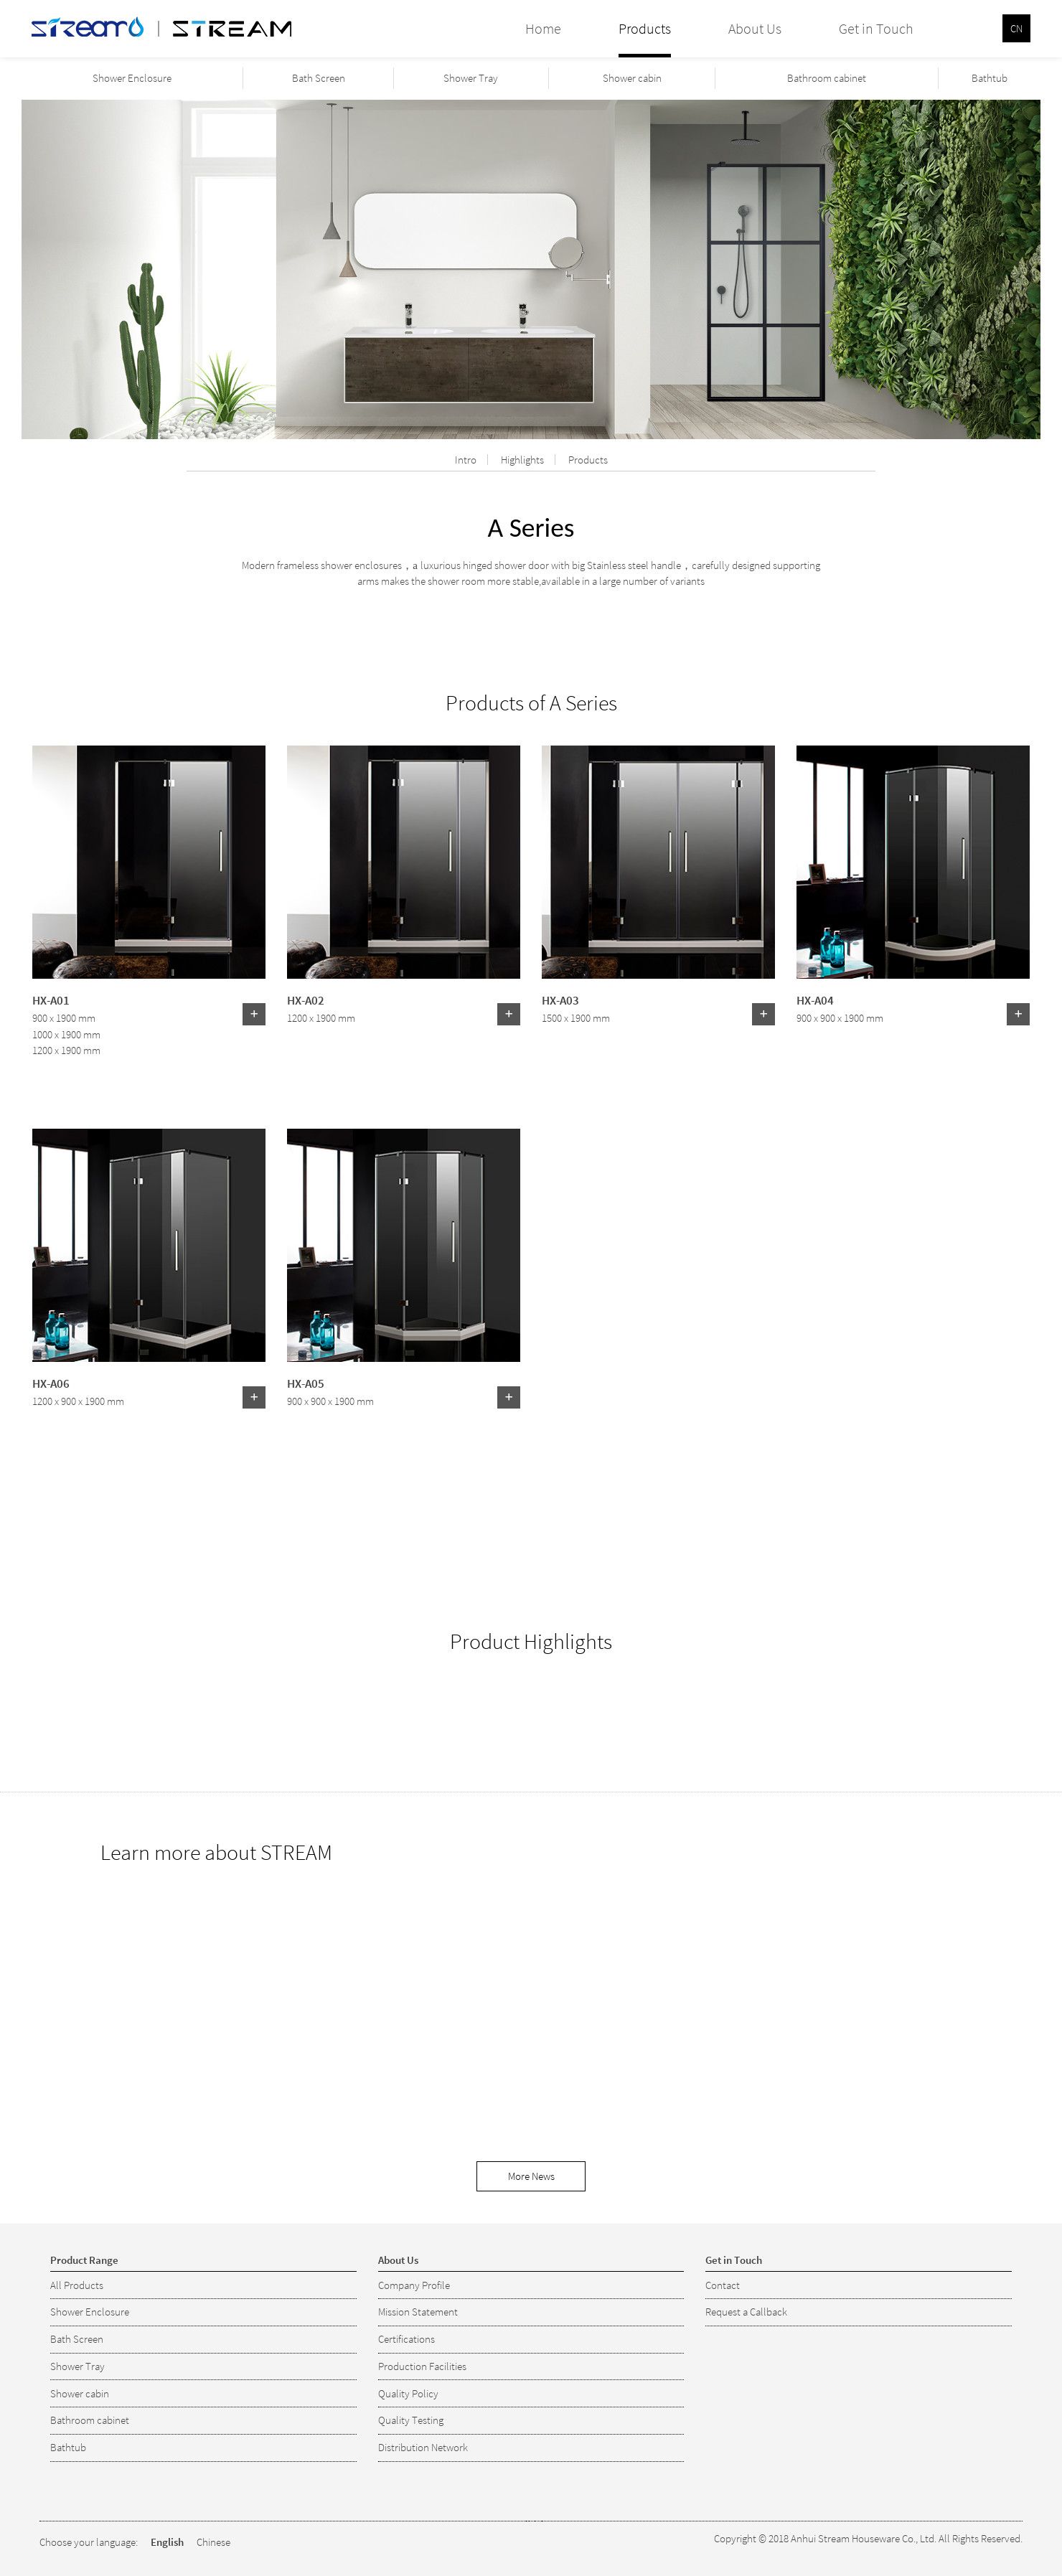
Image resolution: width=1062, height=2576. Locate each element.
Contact (722, 2285)
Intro (465, 459)
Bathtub (989, 78)
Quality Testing (410, 2420)
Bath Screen (318, 78)
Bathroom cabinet (826, 78)
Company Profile (414, 2285)
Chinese (213, 2542)
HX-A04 (815, 999)
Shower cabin (632, 78)
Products (588, 459)
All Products (76, 2285)
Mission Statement (418, 2311)
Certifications (406, 2339)
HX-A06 (51, 1383)
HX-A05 (305, 1383)
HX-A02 (305, 999)
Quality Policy (408, 2393)
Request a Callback (746, 2311)
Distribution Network (423, 2447)
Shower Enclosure (132, 78)
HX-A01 (51, 999)
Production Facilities (422, 2366)
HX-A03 (560, 999)
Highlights (522, 459)
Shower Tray (470, 78)
